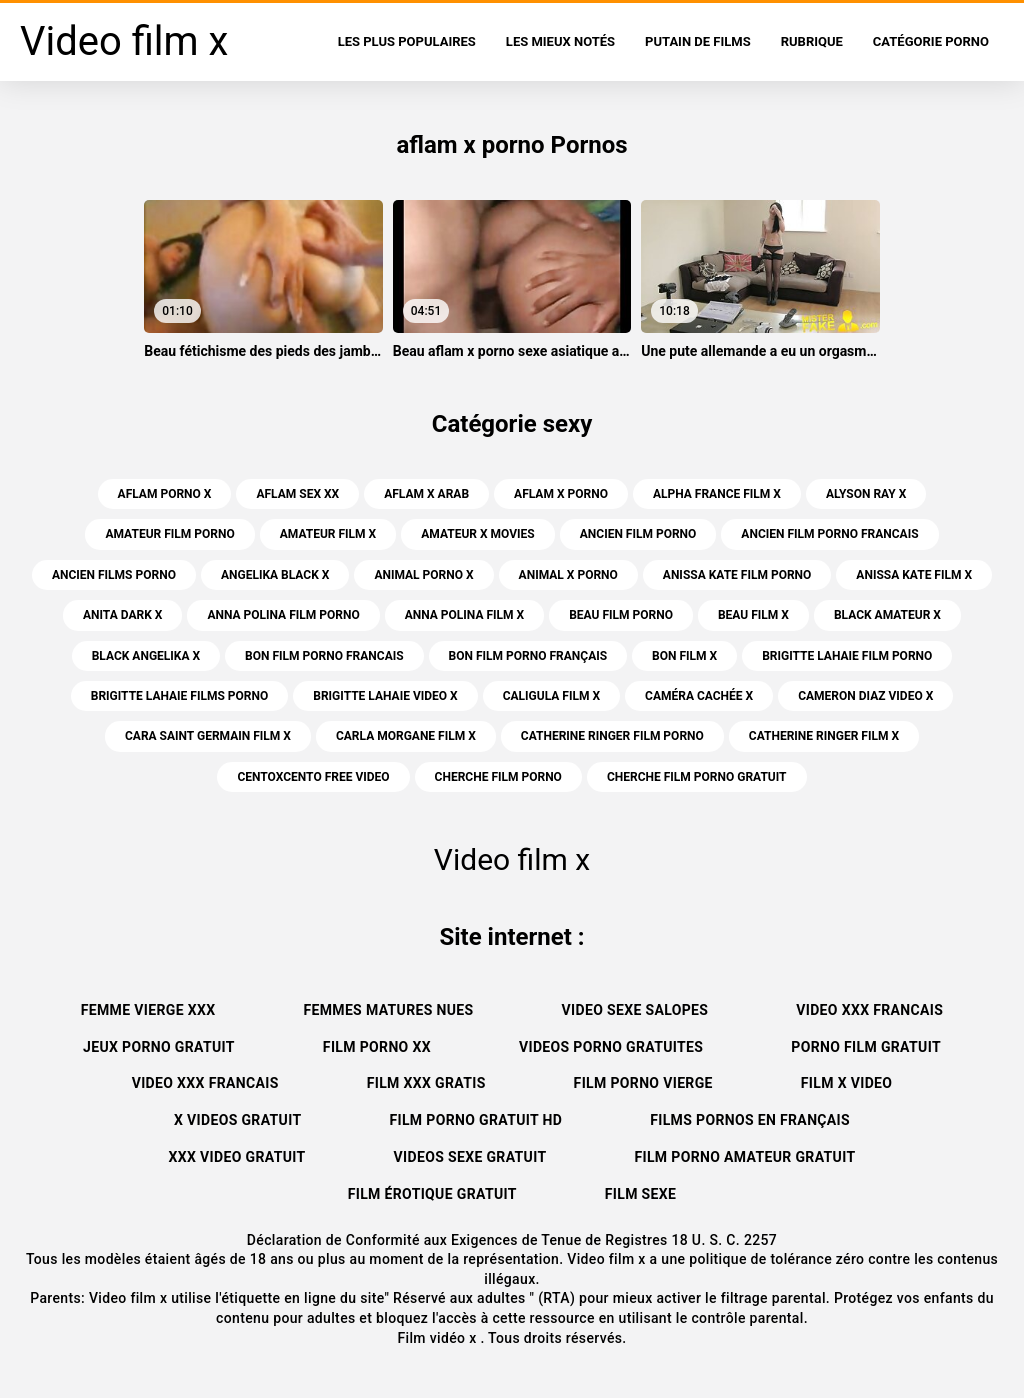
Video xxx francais (869, 1010)
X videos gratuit (238, 1120)
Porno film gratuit (866, 1047)
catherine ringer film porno (612, 736)
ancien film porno (638, 534)
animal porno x (423, 575)
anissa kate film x (914, 575)
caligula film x (551, 696)
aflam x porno (561, 494)
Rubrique (812, 41)
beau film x (753, 615)
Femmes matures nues (388, 1010)
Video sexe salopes (635, 1010)
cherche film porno (498, 777)
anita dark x (122, 615)
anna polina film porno (283, 615)
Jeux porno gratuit (159, 1047)
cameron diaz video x (865, 696)
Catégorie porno (931, 41)
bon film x (684, 656)
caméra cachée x (699, 696)
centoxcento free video (313, 777)
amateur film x (328, 534)
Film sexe (641, 1194)
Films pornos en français (750, 1120)
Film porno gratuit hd (475, 1120)
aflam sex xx (297, 494)
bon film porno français (528, 656)
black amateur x (887, 615)
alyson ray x (866, 494)
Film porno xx (377, 1047)
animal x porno (568, 575)
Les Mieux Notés (560, 41)
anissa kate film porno (737, 575)
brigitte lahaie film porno (847, 656)
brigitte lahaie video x (385, 696)
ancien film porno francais (829, 534)
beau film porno (621, 615)
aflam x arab (426, 494)
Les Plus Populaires (407, 41)
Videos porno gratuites (611, 1047)
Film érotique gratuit (432, 1194)
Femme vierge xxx (148, 1010)
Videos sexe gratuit (470, 1157)
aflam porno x (165, 494)
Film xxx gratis (426, 1083)
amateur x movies (478, 534)
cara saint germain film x (208, 736)
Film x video (847, 1083)
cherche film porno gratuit (697, 777)
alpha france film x (717, 494)
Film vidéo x (438, 1338)
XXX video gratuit (237, 1157)
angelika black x (275, 575)
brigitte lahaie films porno (180, 696)
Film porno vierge (643, 1083)
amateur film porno (169, 534)
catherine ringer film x (824, 736)
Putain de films (698, 41)
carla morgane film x (406, 736)
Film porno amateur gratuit (744, 1157)
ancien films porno (114, 575)
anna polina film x (464, 615)
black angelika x (146, 656)
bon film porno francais (324, 656)
